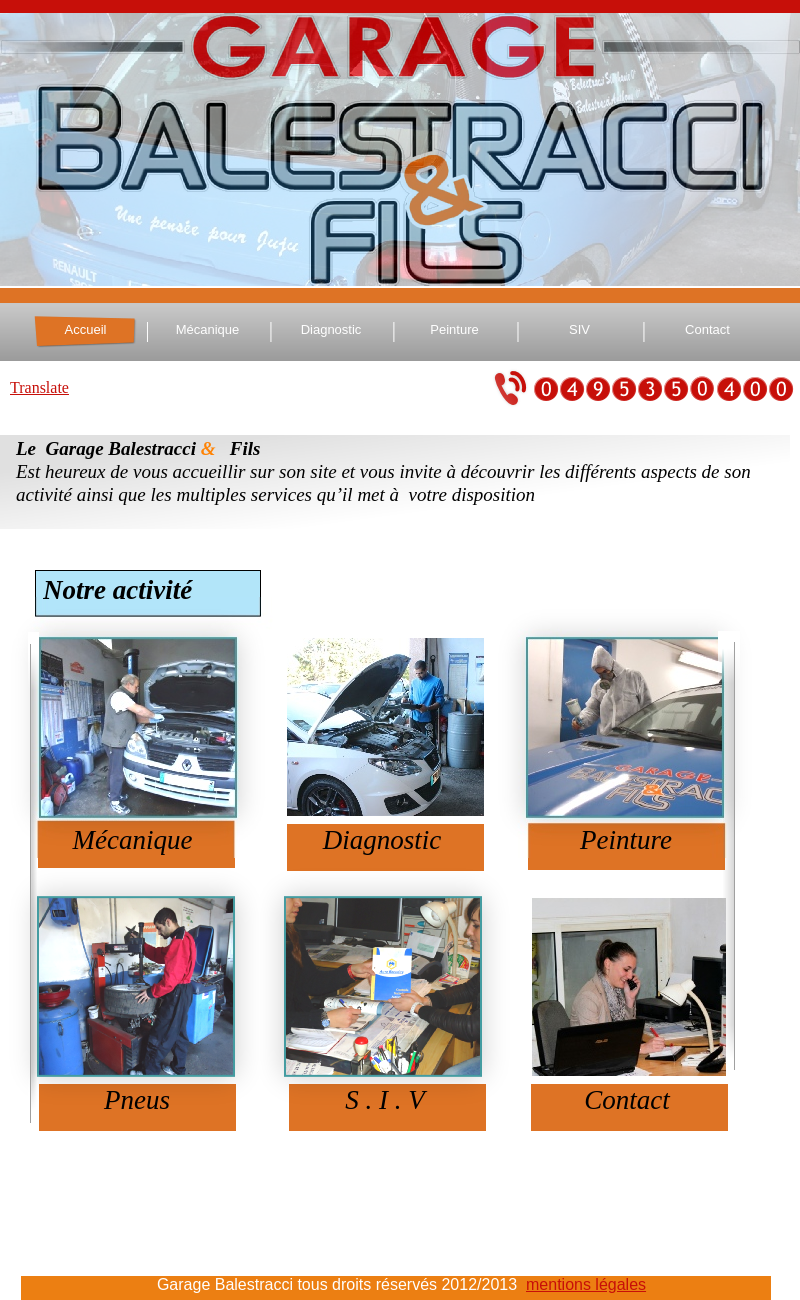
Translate (39, 387)
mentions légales (586, 1284)
